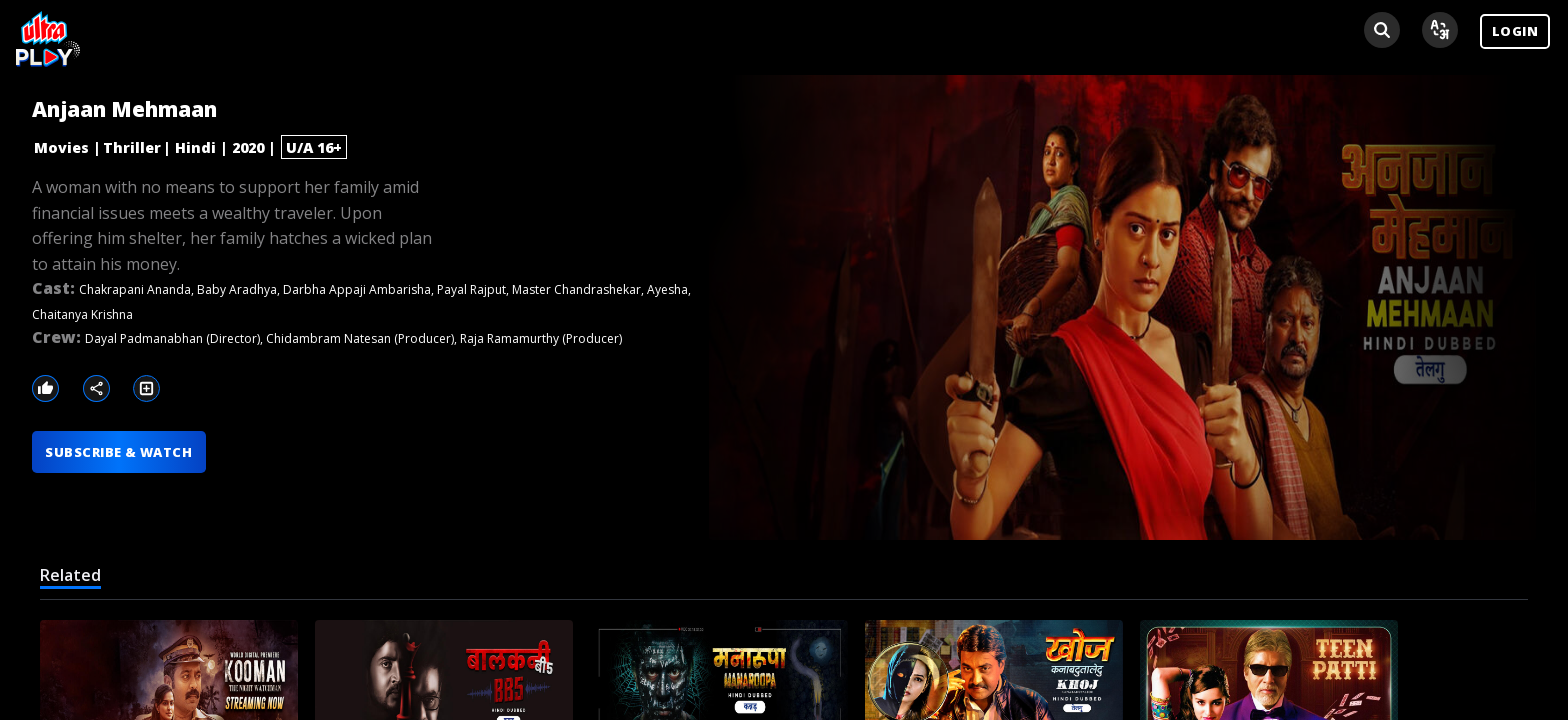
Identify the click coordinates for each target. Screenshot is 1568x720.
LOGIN (1515, 31)
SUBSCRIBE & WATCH (118, 452)
